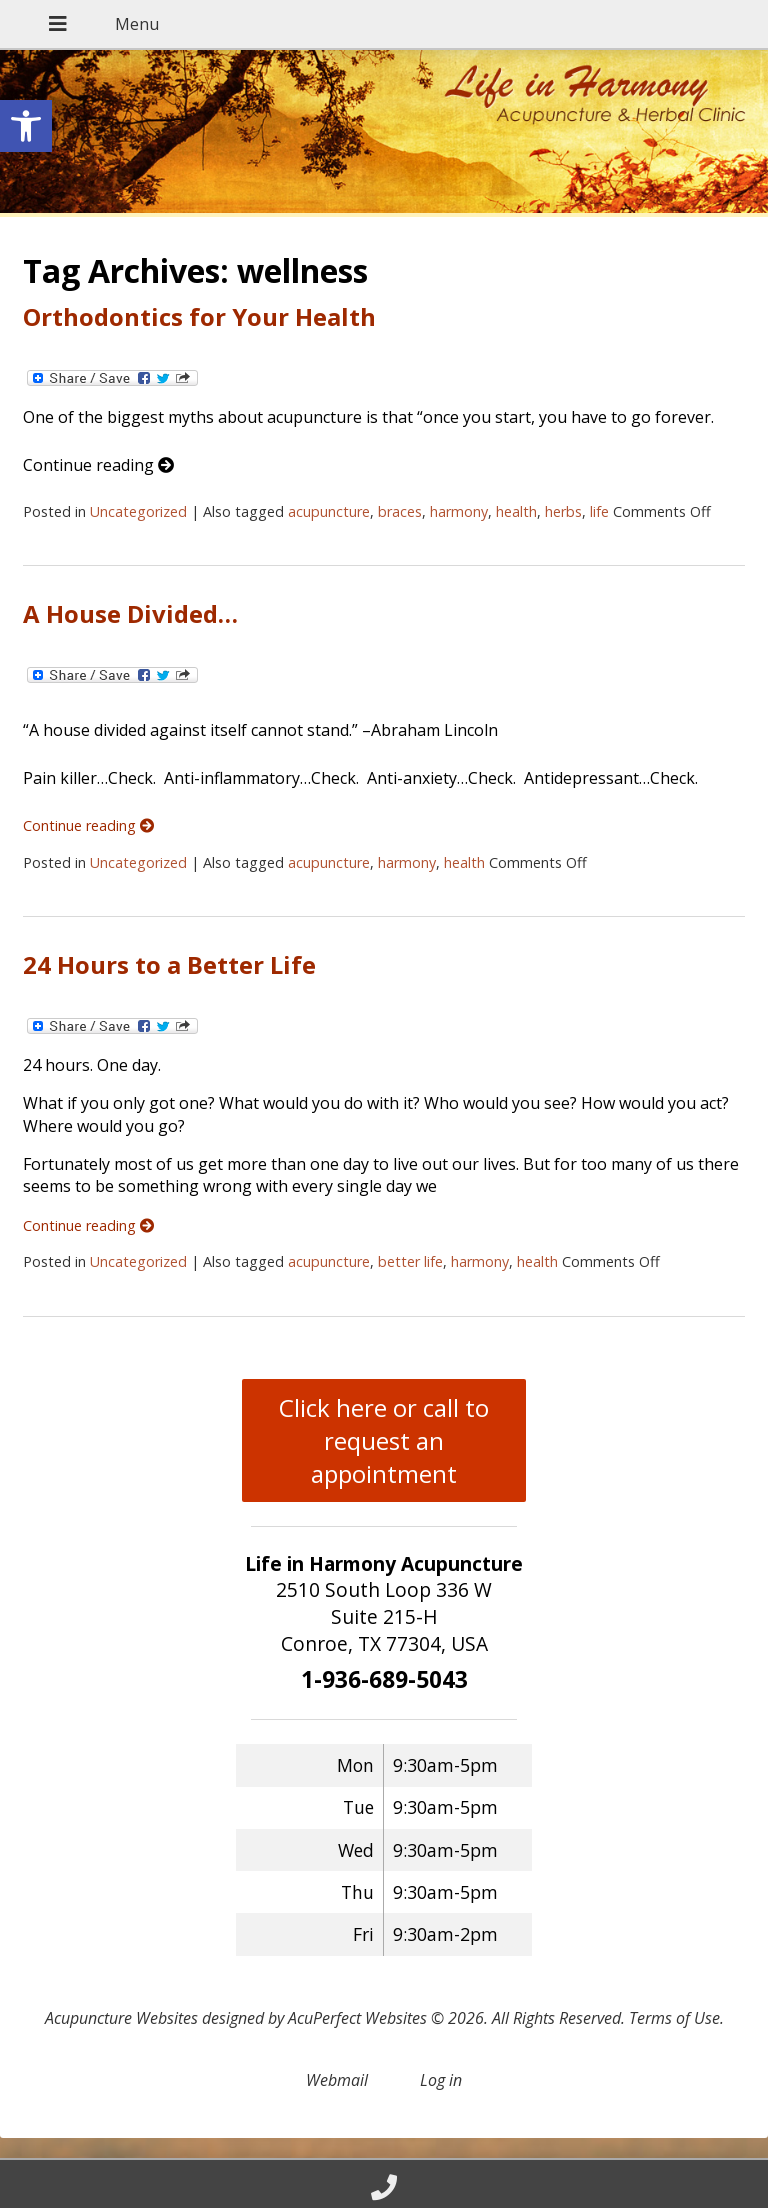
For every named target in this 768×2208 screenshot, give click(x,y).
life (599, 511)
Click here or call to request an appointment (384, 1440)
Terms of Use (674, 2018)
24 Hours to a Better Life (169, 964)
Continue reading (98, 465)
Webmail (337, 2080)
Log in (441, 2080)
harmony (459, 511)
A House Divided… (130, 613)
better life (410, 1261)
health (516, 511)
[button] (26, 126)
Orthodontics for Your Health (199, 316)
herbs (563, 511)
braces (400, 511)
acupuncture (329, 511)
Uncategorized (138, 511)
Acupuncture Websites (121, 2018)
